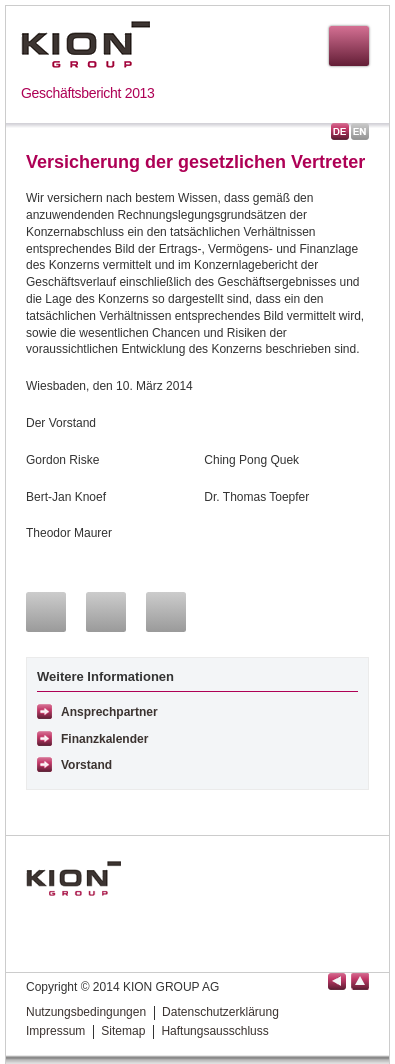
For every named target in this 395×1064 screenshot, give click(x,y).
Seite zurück (337, 981)
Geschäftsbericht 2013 (88, 93)
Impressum (55, 1031)
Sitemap (123, 1031)
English (360, 131)
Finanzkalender (104, 739)
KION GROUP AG (85, 44)
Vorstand (86, 765)
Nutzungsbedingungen (86, 1012)
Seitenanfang (360, 981)
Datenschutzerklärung (220, 1012)
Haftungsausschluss (214, 1031)
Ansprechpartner (109, 712)
